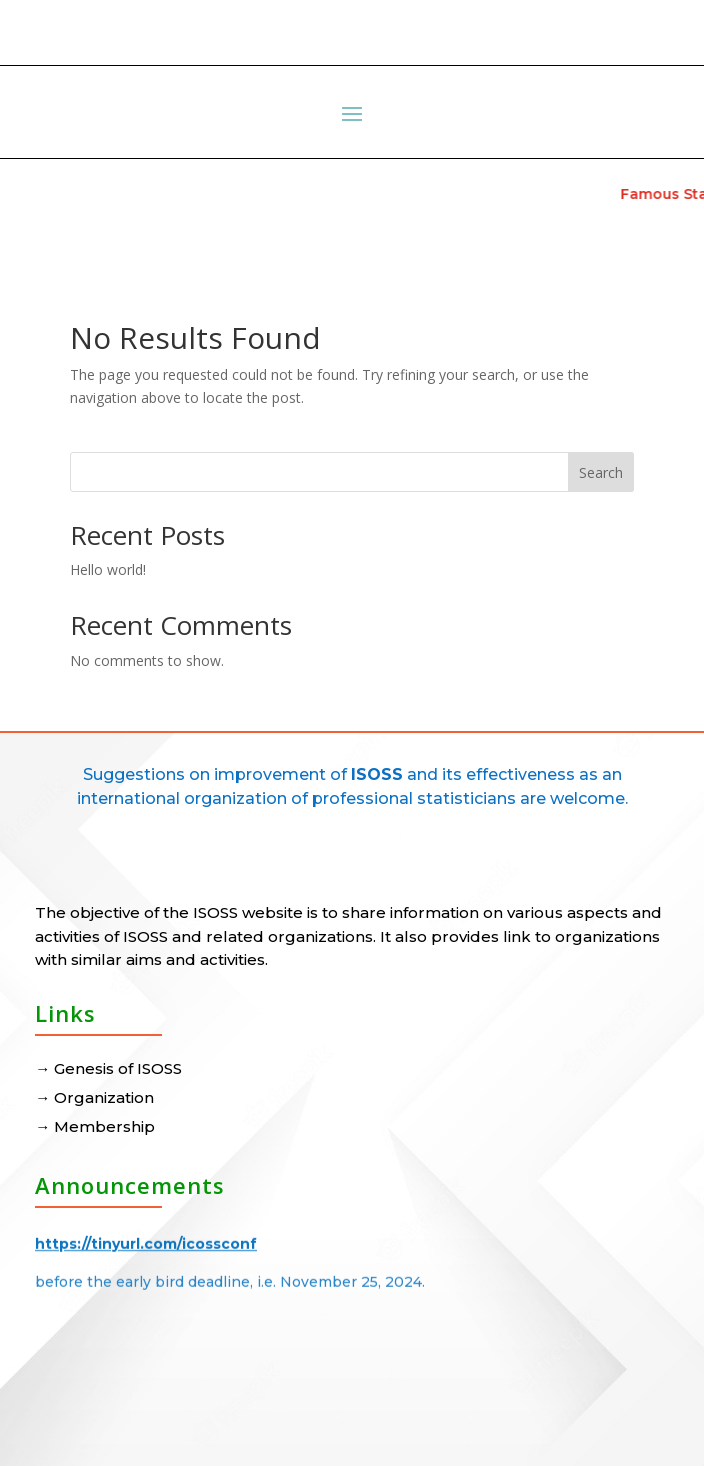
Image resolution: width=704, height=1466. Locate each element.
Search (601, 472)
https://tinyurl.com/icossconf (146, 1238)
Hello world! (108, 569)
